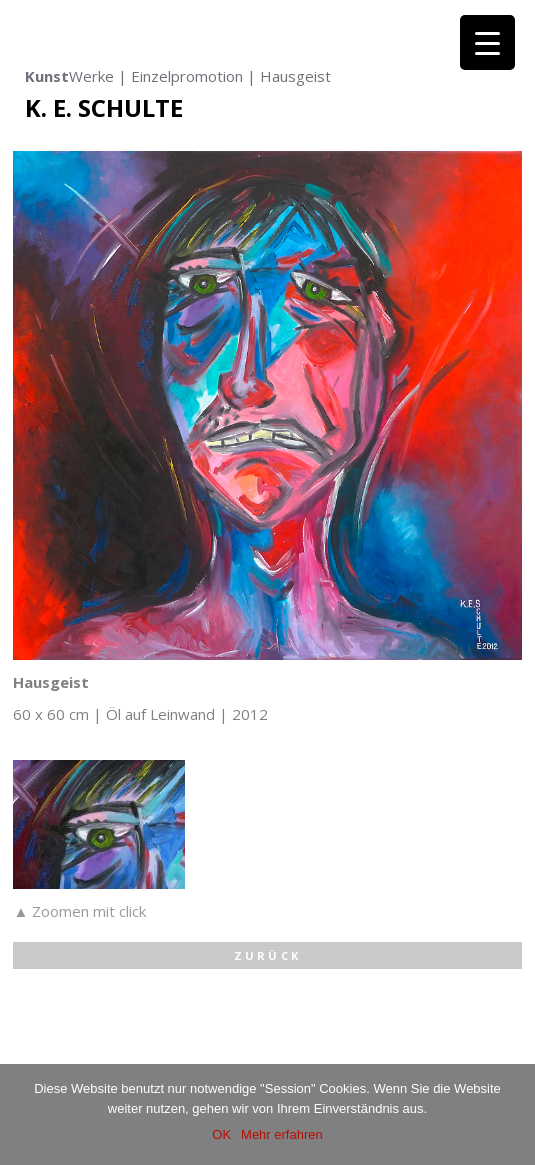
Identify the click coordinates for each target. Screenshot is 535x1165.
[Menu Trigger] (487, 42)
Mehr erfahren (282, 1134)
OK (221, 1134)
